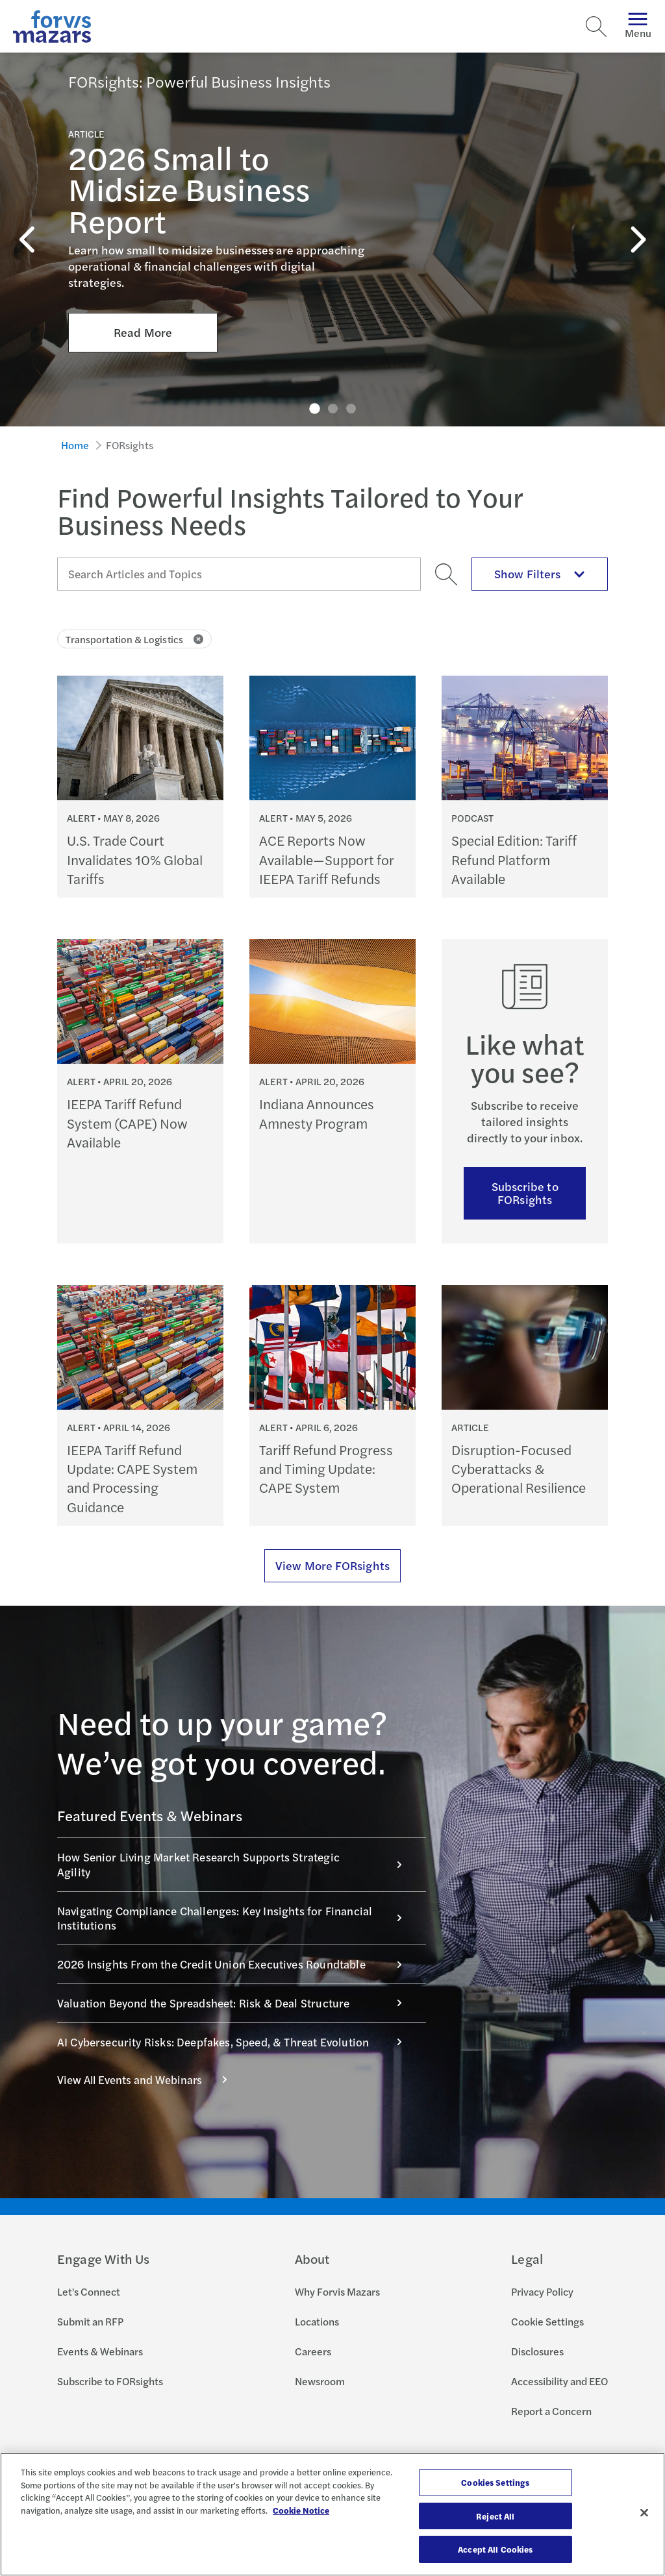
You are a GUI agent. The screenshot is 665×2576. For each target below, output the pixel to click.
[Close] (644, 2513)
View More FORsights (332, 1565)
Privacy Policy (542, 2291)
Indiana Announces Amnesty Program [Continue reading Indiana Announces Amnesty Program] (316, 1113)
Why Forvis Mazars (337, 2291)
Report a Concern (551, 2410)
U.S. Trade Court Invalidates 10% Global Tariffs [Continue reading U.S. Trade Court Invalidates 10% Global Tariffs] (135, 859)
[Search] (596, 27)
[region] (332, 2514)
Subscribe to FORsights (525, 1193)
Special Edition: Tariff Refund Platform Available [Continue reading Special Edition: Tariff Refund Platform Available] (514, 859)
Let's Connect (88, 2291)
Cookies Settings (495, 2482)
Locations (317, 2321)
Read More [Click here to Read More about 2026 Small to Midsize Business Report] (143, 297)
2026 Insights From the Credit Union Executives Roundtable (236, 1964)
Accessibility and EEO (559, 2381)
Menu (638, 26)
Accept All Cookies (495, 2549)
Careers (313, 2351)
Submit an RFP (90, 2321)
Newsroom (320, 2381)
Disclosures (537, 2351)
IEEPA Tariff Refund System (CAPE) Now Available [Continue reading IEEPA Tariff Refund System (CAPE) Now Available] (127, 1122)
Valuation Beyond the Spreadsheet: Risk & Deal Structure (236, 2003)
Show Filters (539, 573)
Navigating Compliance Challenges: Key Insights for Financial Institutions (236, 1918)
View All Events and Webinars (149, 2079)
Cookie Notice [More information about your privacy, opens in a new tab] (301, 2510)
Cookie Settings (547, 2321)
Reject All (495, 2516)
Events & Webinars (100, 2351)
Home (75, 444)
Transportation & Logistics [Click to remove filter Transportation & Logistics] (134, 639)
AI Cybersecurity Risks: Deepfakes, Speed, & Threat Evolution (236, 2042)
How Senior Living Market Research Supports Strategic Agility (236, 1864)
